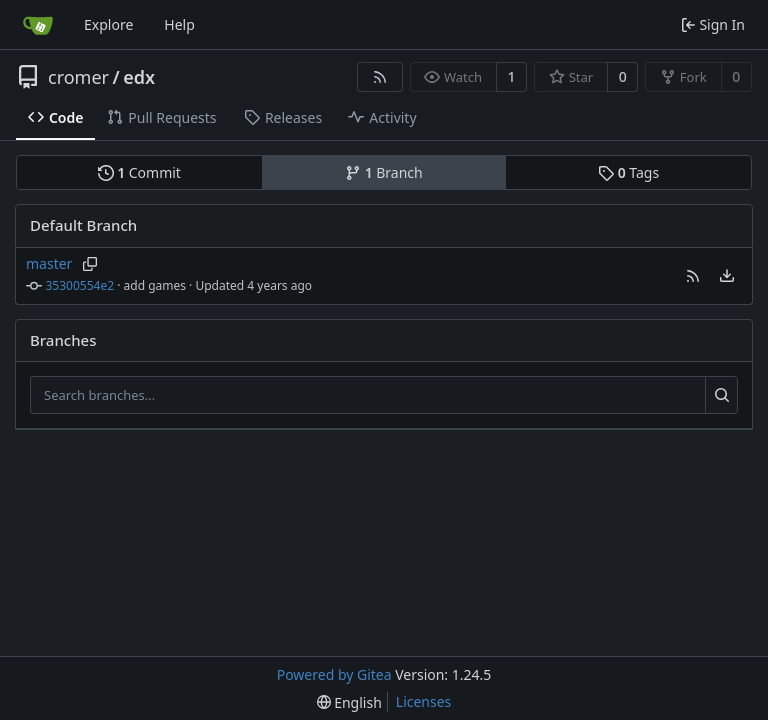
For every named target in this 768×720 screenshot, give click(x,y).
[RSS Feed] (380, 77)
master (49, 263)
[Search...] (721, 395)
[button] (693, 276)
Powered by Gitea (334, 674)
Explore (108, 24)
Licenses (424, 701)
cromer (78, 77)
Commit (139, 172)
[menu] (727, 276)
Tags (628, 172)
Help (179, 24)
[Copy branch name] (89, 264)
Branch (384, 172)
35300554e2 (80, 285)
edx (139, 77)
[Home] (38, 25)
